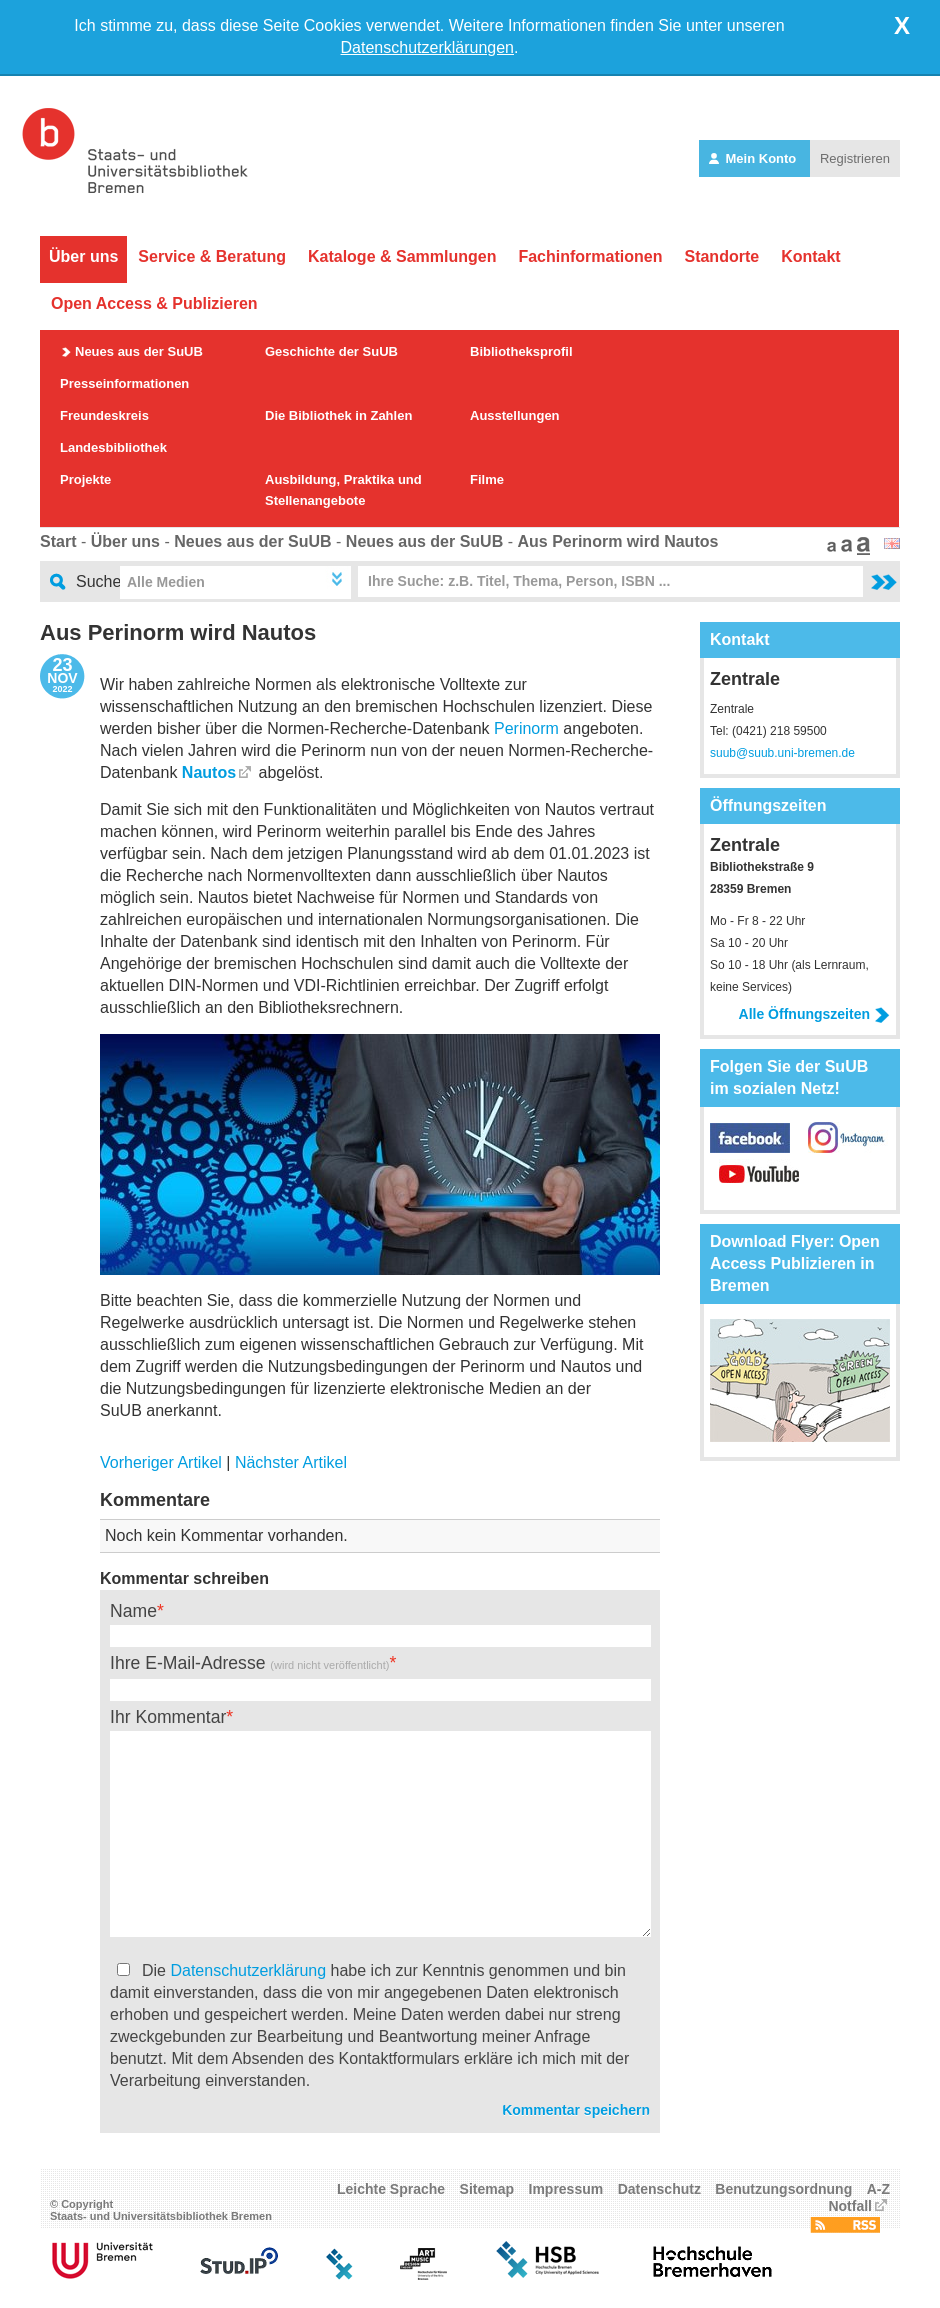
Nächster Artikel (291, 1462)
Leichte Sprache (391, 2189)
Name (133, 1611)
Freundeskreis (104, 415)
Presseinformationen (124, 383)
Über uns (83, 256)
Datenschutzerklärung (248, 1970)
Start (58, 541)
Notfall (850, 2206)
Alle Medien (166, 582)
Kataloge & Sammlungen (402, 256)
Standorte (721, 256)
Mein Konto (754, 158)
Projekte (85, 479)
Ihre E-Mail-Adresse (249, 1663)
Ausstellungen (515, 415)
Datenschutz (659, 2189)
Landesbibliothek (113, 447)
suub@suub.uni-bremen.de (782, 753)
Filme (487, 479)
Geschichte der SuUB (331, 351)
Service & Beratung (212, 256)
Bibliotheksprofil (521, 351)
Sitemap (487, 2189)
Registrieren (855, 158)
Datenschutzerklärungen (427, 47)
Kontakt (811, 256)
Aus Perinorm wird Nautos (617, 541)
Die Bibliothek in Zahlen (338, 415)
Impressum (566, 2189)
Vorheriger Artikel (161, 1462)
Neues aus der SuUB (139, 351)
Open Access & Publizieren (154, 303)
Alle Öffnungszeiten (814, 1014)
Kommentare (155, 1500)
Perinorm (526, 728)
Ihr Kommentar (168, 1717)
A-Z (878, 2189)
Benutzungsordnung (783, 2189)
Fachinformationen (590, 256)
